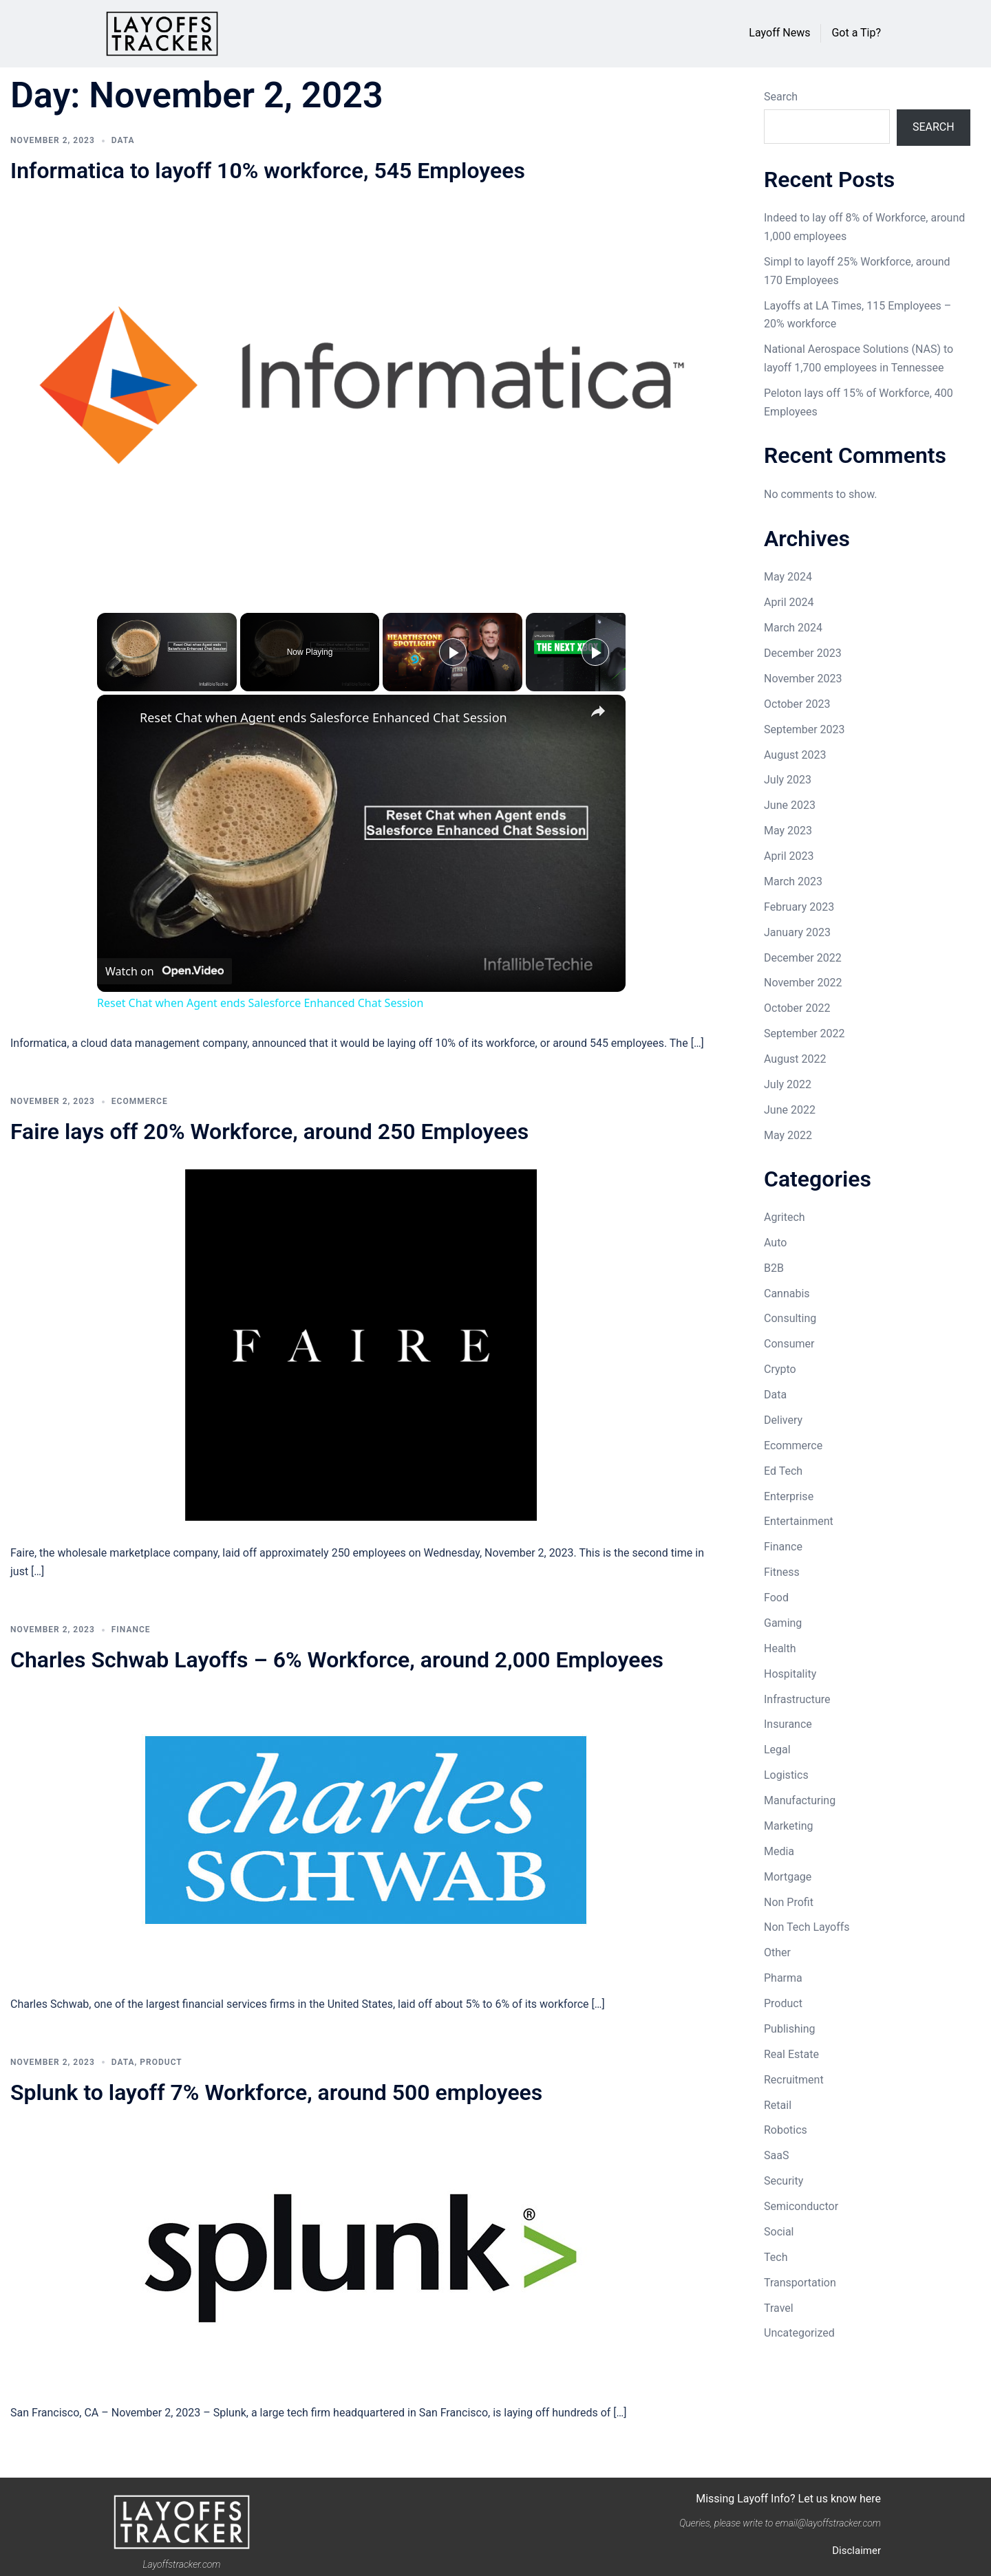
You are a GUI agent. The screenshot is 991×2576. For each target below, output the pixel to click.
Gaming (783, 1623)
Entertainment (798, 1521)
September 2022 (804, 1033)
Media (779, 1851)
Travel (778, 2308)
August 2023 (795, 754)
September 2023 (804, 729)
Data (123, 140)
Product (161, 2062)
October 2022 (797, 1008)
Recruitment (794, 2079)
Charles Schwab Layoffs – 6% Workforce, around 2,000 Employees (336, 1660)
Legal (777, 1749)
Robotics (785, 2129)
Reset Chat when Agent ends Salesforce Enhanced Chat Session (323, 717)
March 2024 (793, 627)
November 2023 (803, 678)
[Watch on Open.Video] (164, 971)
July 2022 (787, 1084)
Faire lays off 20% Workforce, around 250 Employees (269, 1131)
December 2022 (803, 957)
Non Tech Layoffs (807, 1927)
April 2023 (789, 856)
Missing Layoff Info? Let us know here (788, 2498)
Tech (775, 2257)
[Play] (453, 652)
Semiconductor (801, 2206)
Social (778, 2231)
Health (780, 1648)
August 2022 (795, 1058)
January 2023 (797, 932)
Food (776, 1597)
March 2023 (793, 881)
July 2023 (787, 779)
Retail (777, 2105)
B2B (774, 1268)
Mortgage (787, 1876)
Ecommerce (139, 1101)
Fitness (782, 1572)
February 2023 (799, 906)
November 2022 (803, 982)
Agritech (784, 1217)
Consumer (789, 1343)
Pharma (783, 1977)
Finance (131, 1629)
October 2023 (797, 704)
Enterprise (788, 1496)
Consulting (790, 1318)
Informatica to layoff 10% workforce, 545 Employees (267, 171)
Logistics (786, 1775)
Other (777, 1952)
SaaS (776, 2155)
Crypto (780, 1369)
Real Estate (791, 2054)
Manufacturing (799, 1800)
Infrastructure (797, 1699)
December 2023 (803, 653)
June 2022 (790, 1109)
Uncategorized (799, 2332)
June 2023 (790, 805)
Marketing (788, 1825)
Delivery (783, 1420)
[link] (119, 716)
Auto (775, 1242)
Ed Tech (783, 1471)
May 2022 (788, 1135)
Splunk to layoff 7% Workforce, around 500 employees (276, 2092)
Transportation (800, 2282)
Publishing (789, 2028)
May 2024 (788, 576)
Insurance (788, 1724)
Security (783, 2180)
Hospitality (790, 1673)
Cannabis (787, 1293)
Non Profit (788, 1902)
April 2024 (789, 602)
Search (781, 96)
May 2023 (788, 830)
